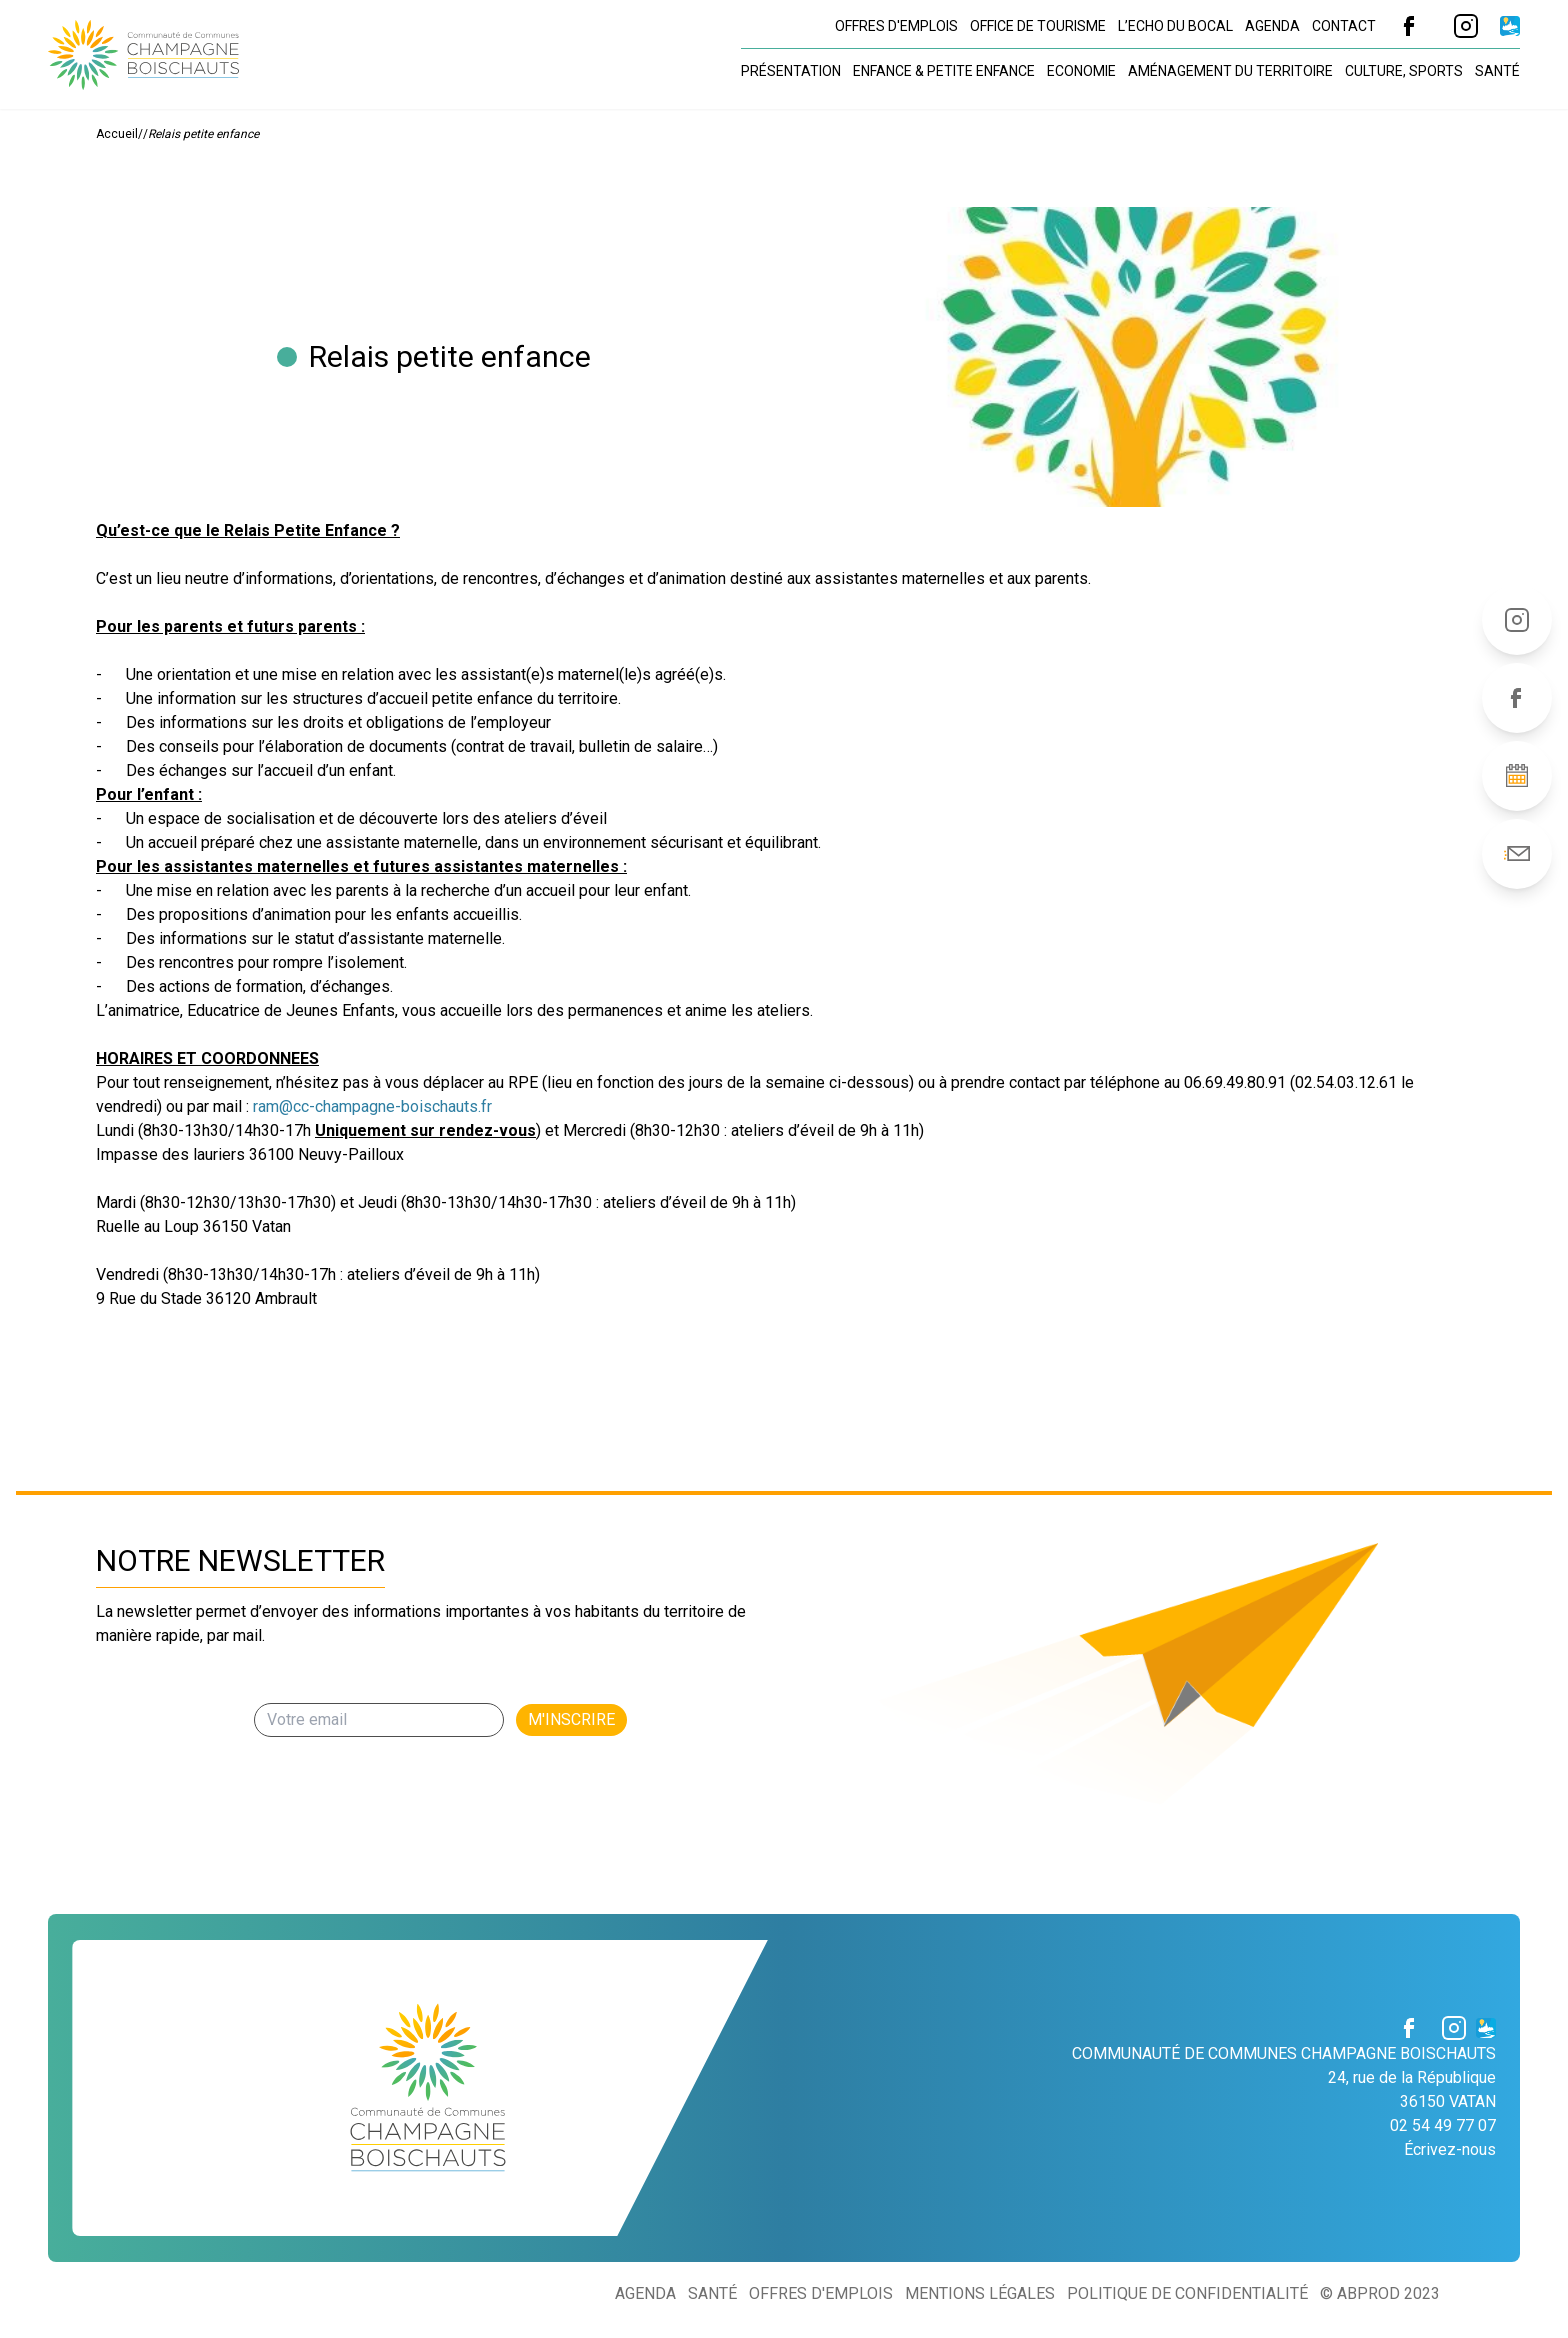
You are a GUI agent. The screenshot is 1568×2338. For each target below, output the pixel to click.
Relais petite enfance (203, 134)
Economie (1081, 71)
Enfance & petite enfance (944, 71)
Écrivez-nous (1450, 2149)
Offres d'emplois (896, 26)
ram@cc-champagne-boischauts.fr (372, 1106)
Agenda (1272, 26)
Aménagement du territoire (1230, 71)
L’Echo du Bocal (1175, 26)
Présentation (791, 71)
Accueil (117, 134)
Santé (1497, 71)
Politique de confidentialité (1187, 2293)
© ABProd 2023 (1380, 2293)
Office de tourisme (1038, 26)
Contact (1344, 26)
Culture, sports (1404, 71)
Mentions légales (980, 2293)
